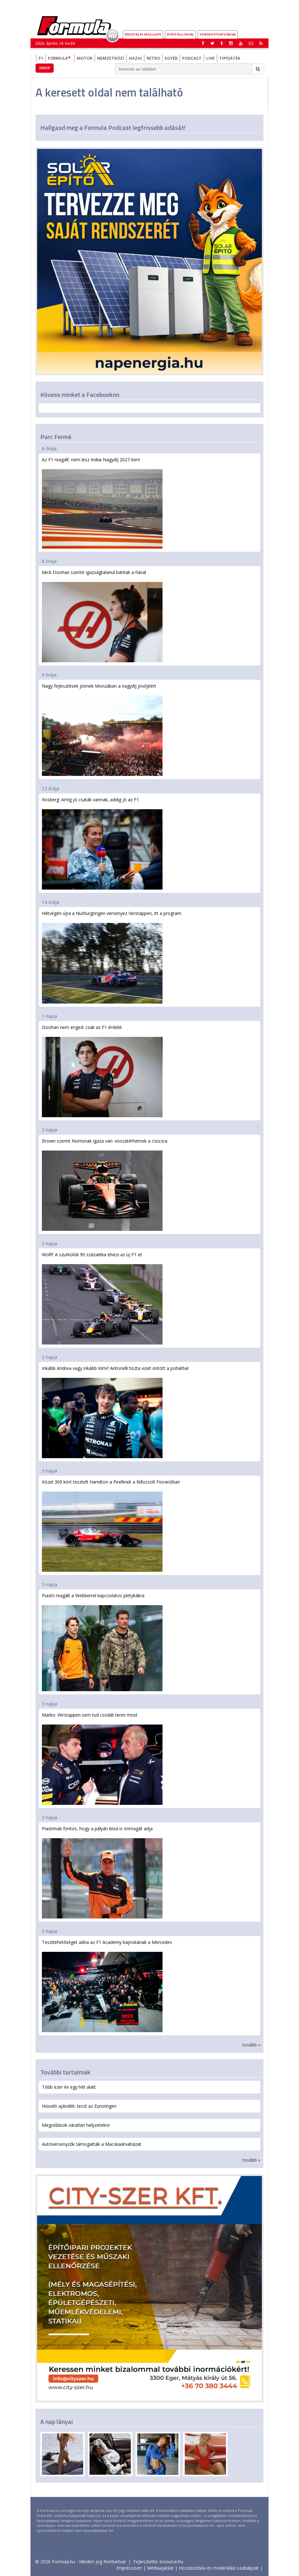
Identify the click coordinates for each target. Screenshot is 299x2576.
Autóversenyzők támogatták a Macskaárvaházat (91, 2144)
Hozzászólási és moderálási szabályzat (219, 2568)
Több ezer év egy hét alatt (69, 2087)
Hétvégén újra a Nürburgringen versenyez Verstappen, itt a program (111, 956)
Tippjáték (229, 58)
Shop (44, 67)
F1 (41, 58)
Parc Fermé (55, 437)
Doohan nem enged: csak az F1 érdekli (102, 1070)
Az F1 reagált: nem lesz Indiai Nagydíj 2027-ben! (102, 503)
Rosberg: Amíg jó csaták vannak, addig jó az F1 (102, 843)
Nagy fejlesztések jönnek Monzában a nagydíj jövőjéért (102, 729)
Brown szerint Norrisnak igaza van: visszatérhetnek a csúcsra (104, 1184)
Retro (153, 58)
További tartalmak (65, 2072)
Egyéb (171, 58)
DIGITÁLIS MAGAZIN (143, 34)
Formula (60, 58)
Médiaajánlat (160, 2568)
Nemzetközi (110, 58)
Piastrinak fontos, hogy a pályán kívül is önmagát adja (102, 1872)
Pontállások (180, 34)
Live (210, 58)
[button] (260, 43)
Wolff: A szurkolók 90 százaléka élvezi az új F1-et (102, 1298)
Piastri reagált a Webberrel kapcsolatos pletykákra (102, 1641)
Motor (84, 58)
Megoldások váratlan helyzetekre (76, 2125)
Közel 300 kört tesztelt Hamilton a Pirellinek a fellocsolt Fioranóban (111, 1525)
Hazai (135, 58)
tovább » (251, 2045)
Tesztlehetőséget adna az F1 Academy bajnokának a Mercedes (107, 1985)
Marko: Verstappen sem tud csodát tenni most (102, 1758)
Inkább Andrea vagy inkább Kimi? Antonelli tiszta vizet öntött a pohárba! (115, 1411)
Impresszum (129, 2568)
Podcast (192, 58)
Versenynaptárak (218, 34)
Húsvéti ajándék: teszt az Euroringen (79, 2106)
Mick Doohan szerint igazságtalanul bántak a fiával (102, 615)
